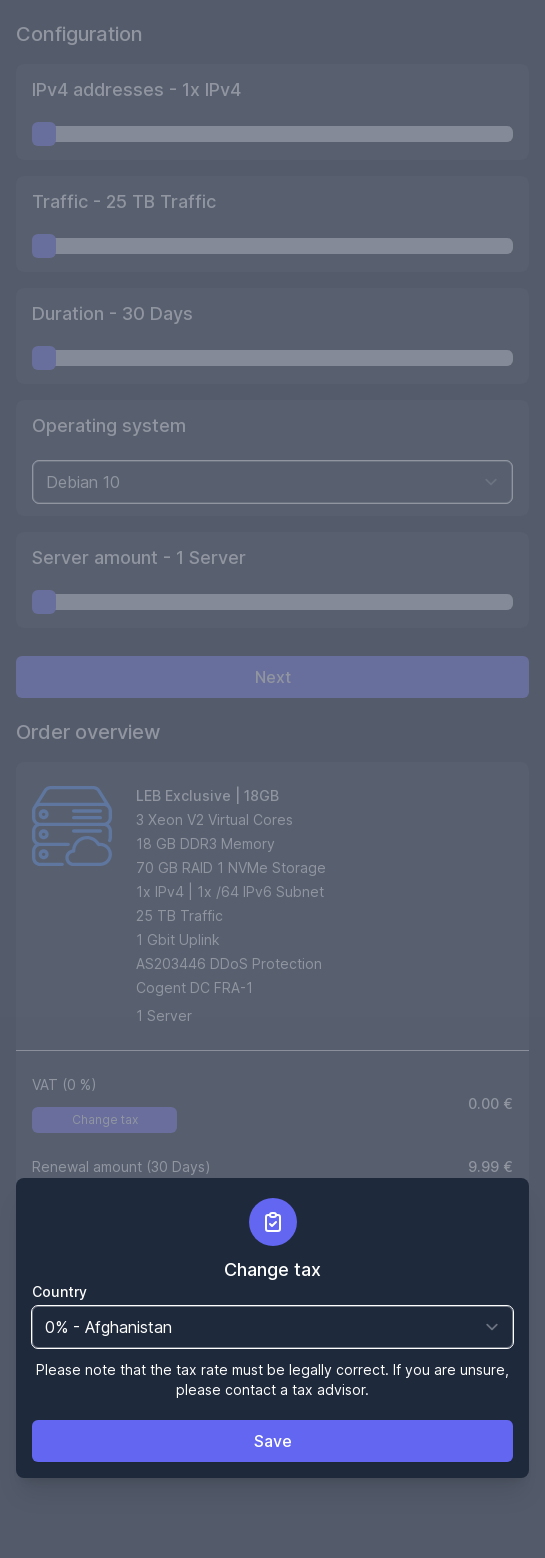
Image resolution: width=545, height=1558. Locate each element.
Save (273, 1441)
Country (59, 1291)
